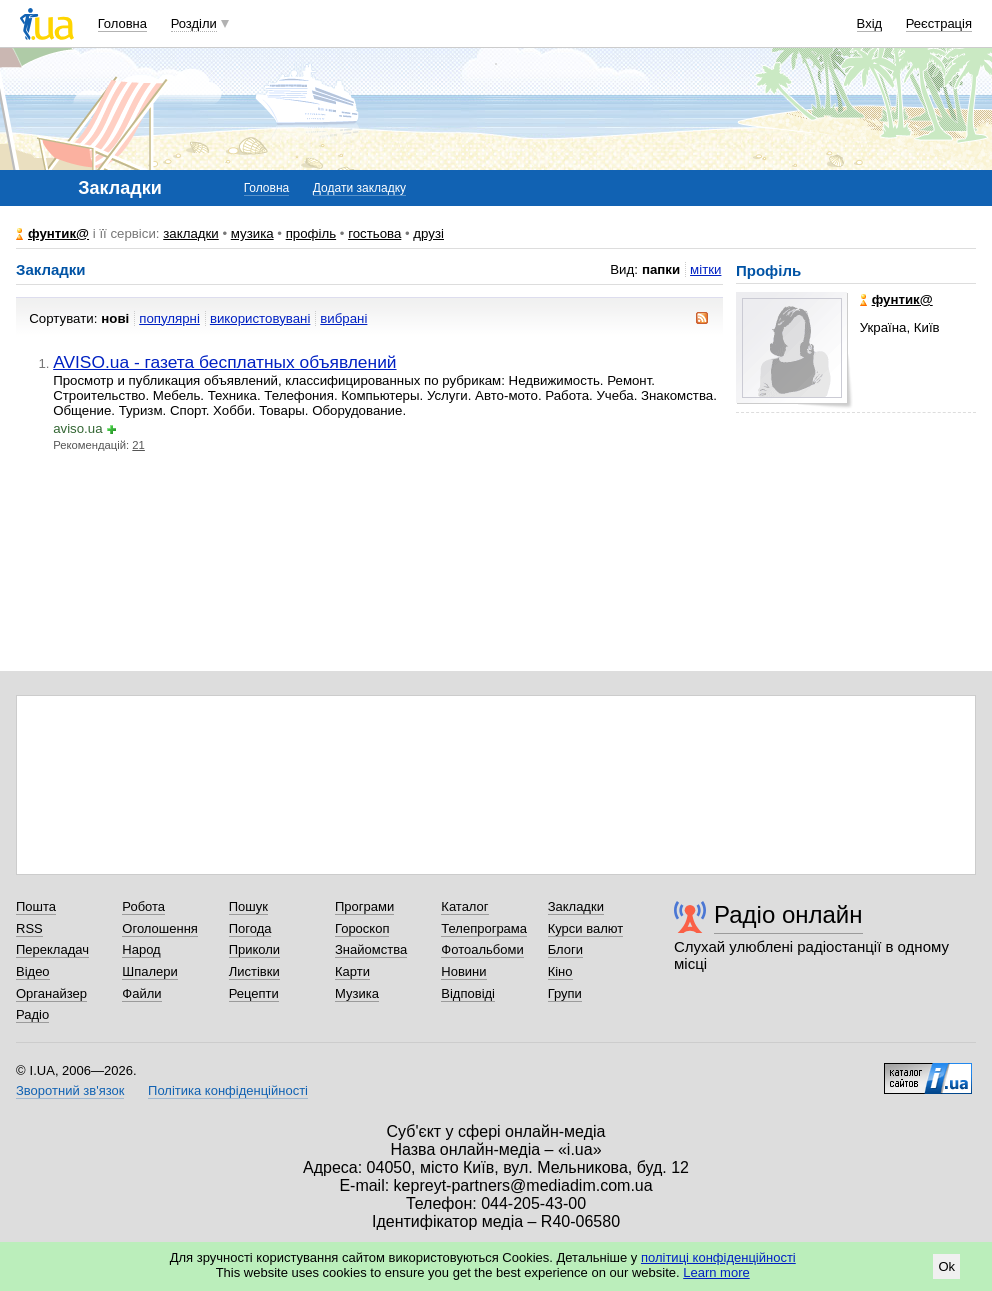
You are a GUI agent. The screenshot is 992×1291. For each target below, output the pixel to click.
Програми (364, 906)
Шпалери (150, 971)
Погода (250, 928)
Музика (357, 993)
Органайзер (51, 993)
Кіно (560, 971)
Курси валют (586, 928)
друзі (428, 233)
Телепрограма (484, 928)
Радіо (32, 1014)
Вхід (870, 23)
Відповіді (468, 993)
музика (252, 233)
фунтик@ (58, 233)
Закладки (576, 906)
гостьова (374, 233)
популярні (169, 318)
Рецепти (254, 993)
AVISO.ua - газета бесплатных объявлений (224, 362)
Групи (565, 993)
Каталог (464, 906)
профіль (311, 233)
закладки (191, 233)
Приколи (254, 949)
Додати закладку (359, 188)
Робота (143, 906)
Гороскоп (362, 928)
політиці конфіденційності (718, 1257)
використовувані (260, 318)
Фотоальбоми (482, 949)
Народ (141, 949)
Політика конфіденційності (228, 1090)
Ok (946, 1266)
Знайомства (371, 949)
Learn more (716, 1272)
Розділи (194, 23)
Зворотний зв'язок (70, 1090)
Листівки (254, 971)
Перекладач (52, 949)
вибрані (343, 318)
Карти (352, 971)
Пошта (36, 906)
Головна (122, 23)
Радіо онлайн (788, 914)
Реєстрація (939, 23)
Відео (33, 971)
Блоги (565, 949)
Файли (141, 993)
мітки (705, 269)
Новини (463, 971)
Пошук (248, 906)
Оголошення (160, 928)
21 (138, 445)
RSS (29, 928)
